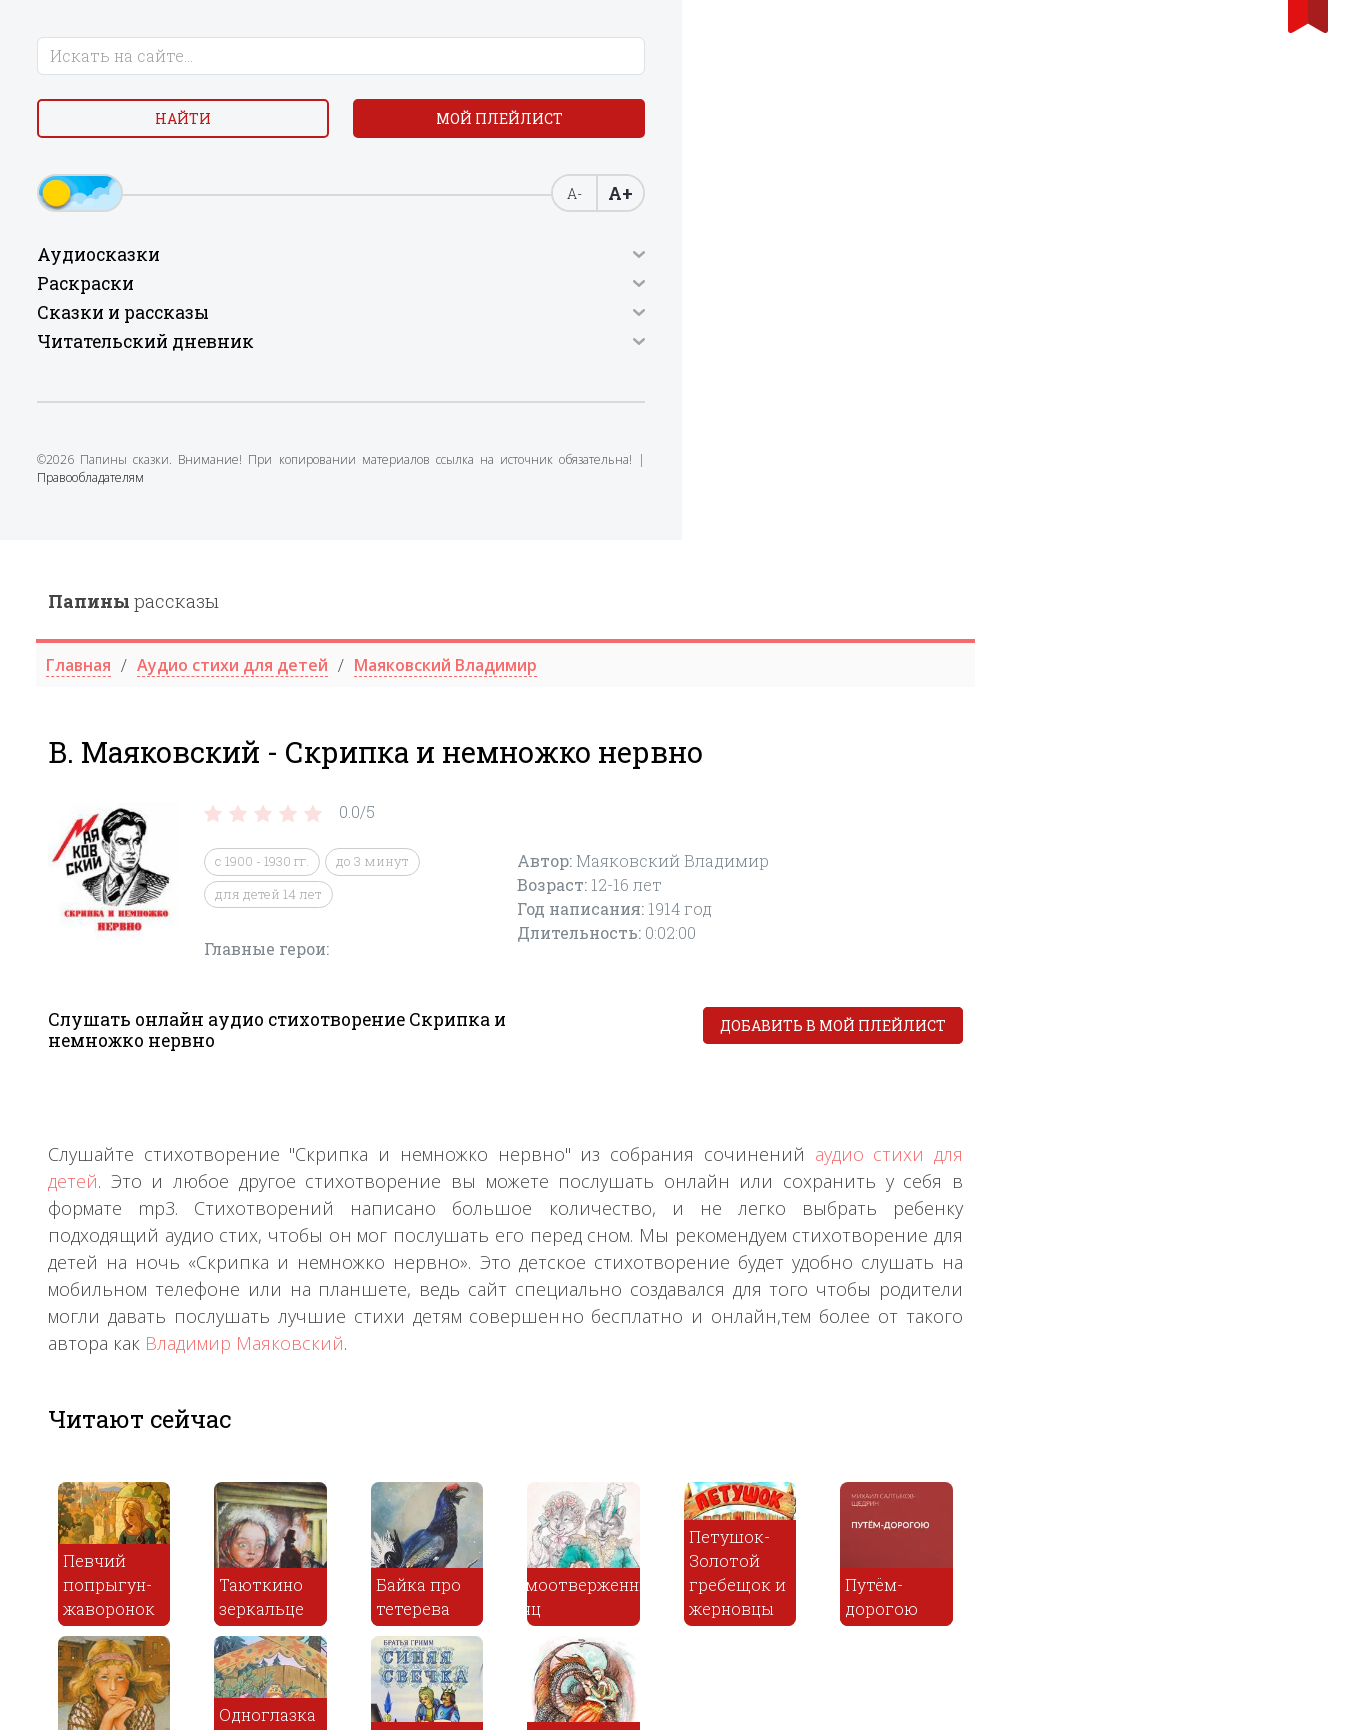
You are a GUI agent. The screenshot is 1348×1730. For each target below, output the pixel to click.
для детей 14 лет (605, 354)
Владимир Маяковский (581, 804)
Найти (169, 129)
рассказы (470, 61)
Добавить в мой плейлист (1170, 486)
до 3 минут (709, 322)
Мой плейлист (168, 176)
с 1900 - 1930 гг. (599, 322)
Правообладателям (101, 562)
